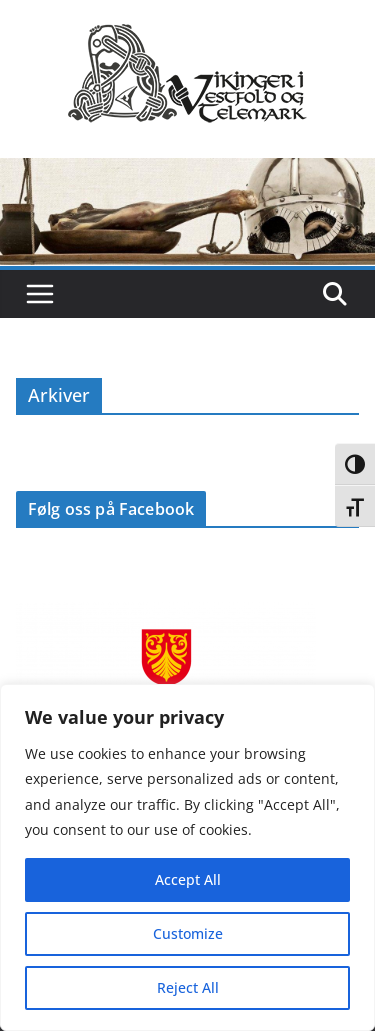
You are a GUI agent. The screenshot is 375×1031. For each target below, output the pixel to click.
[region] (187, 857)
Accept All (188, 879)
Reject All (188, 987)
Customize (188, 933)
